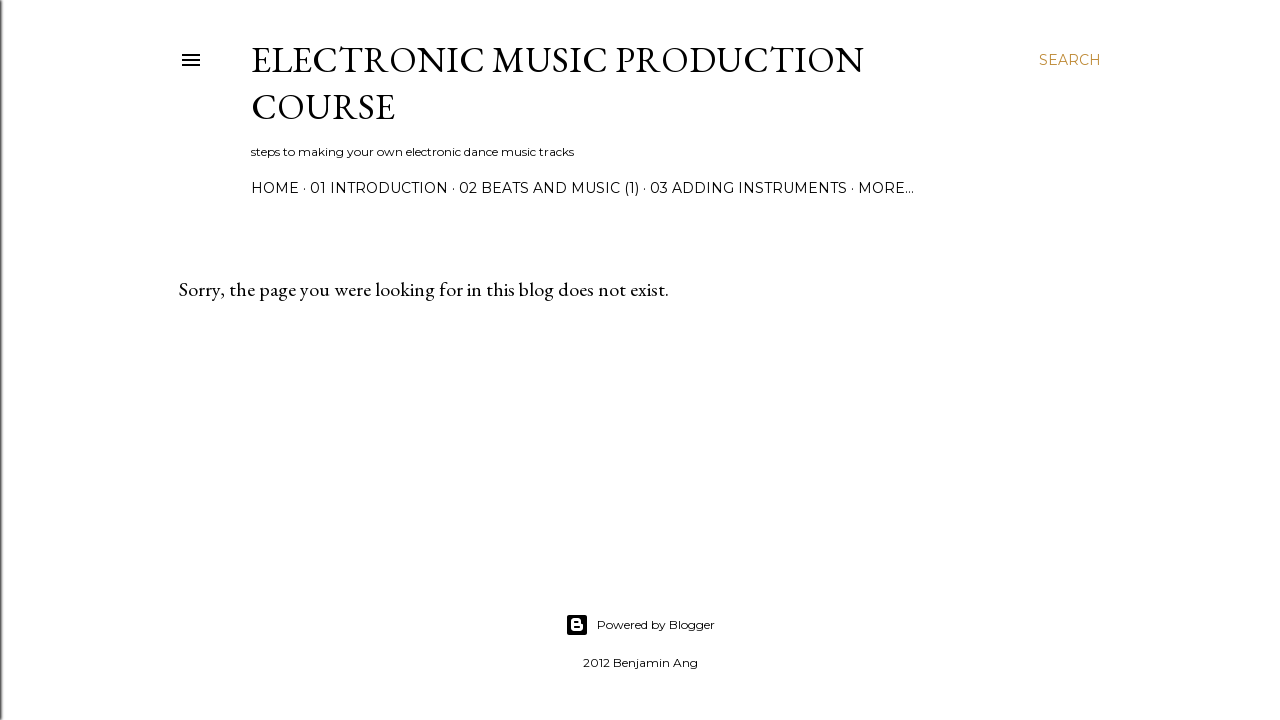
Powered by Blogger (640, 625)
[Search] (1070, 60)
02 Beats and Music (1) (549, 188)
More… (886, 188)
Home (275, 188)
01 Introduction (379, 188)
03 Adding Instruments (748, 188)
